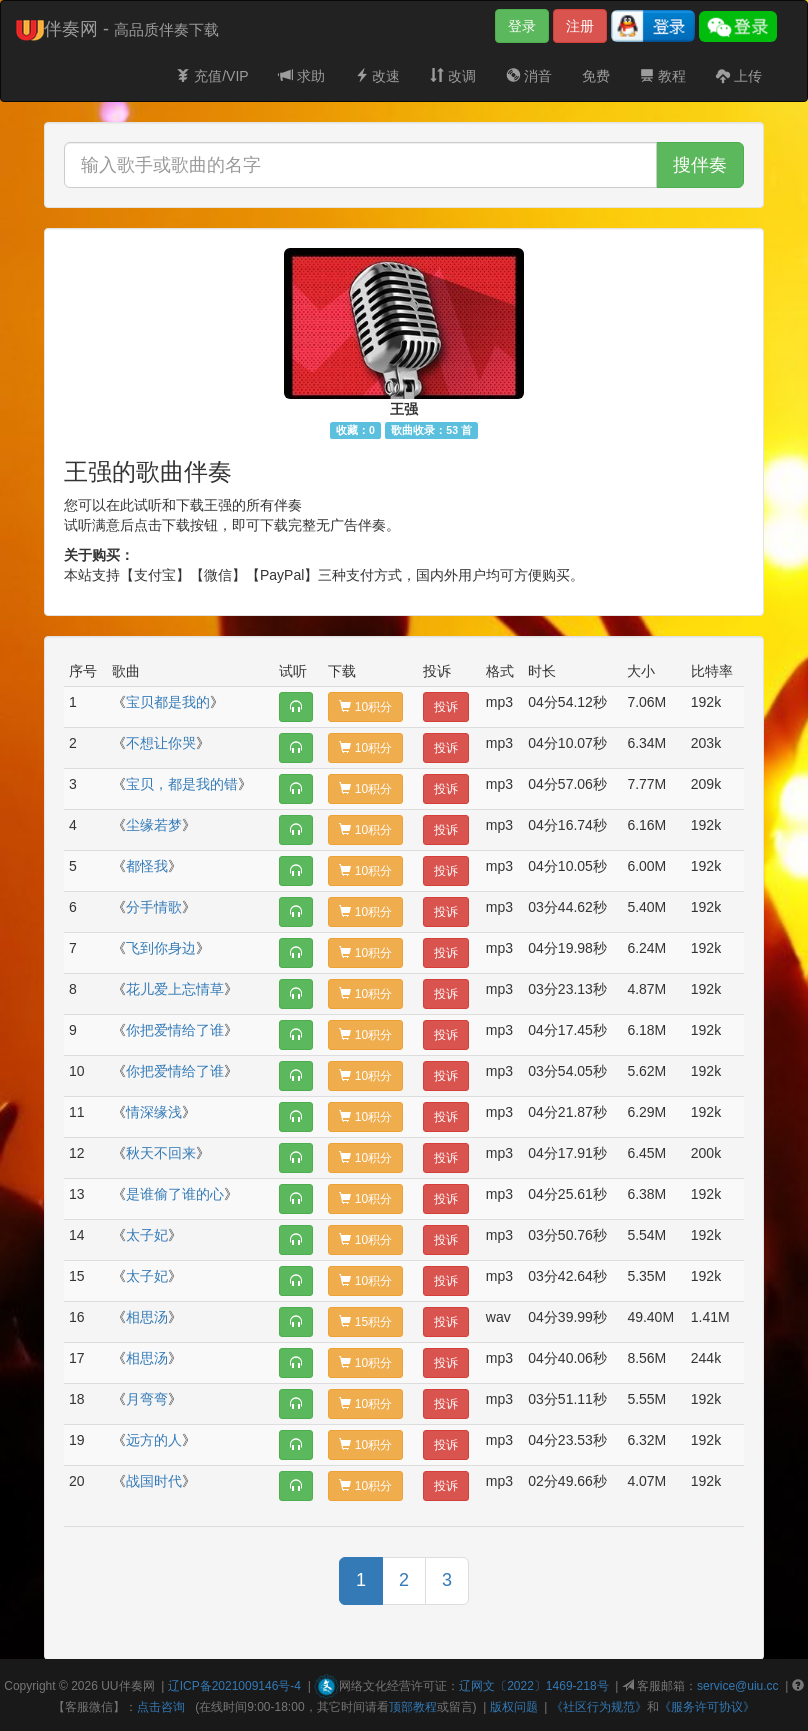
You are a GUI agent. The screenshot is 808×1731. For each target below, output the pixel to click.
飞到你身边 (161, 948)
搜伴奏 (700, 165)
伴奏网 (137, 1686)
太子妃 (147, 1235)
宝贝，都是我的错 (182, 784)
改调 (453, 76)
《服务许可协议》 (707, 1707)
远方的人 (154, 1440)
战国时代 (154, 1481)
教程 (663, 76)
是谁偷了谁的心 (175, 1194)
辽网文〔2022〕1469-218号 (533, 1686)
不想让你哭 (161, 743)
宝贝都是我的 (168, 702)
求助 (302, 76)
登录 (522, 26)
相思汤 (147, 1317)
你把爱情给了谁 (175, 1030)
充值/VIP (212, 76)
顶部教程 (413, 1707)
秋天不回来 (161, 1153)
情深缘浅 (154, 1112)
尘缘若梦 (154, 825)
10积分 (365, 707)
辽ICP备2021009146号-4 (234, 1686)
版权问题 (514, 1707)
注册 (580, 26)
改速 (378, 76)
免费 (596, 76)
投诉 (446, 707)
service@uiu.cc (738, 1686)
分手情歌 (154, 907)
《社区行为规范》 (599, 1707)
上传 (739, 76)
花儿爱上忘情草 (175, 989)
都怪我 (147, 866)
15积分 (365, 1322)
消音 (529, 76)
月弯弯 (147, 1399)
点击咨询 (161, 1707)
